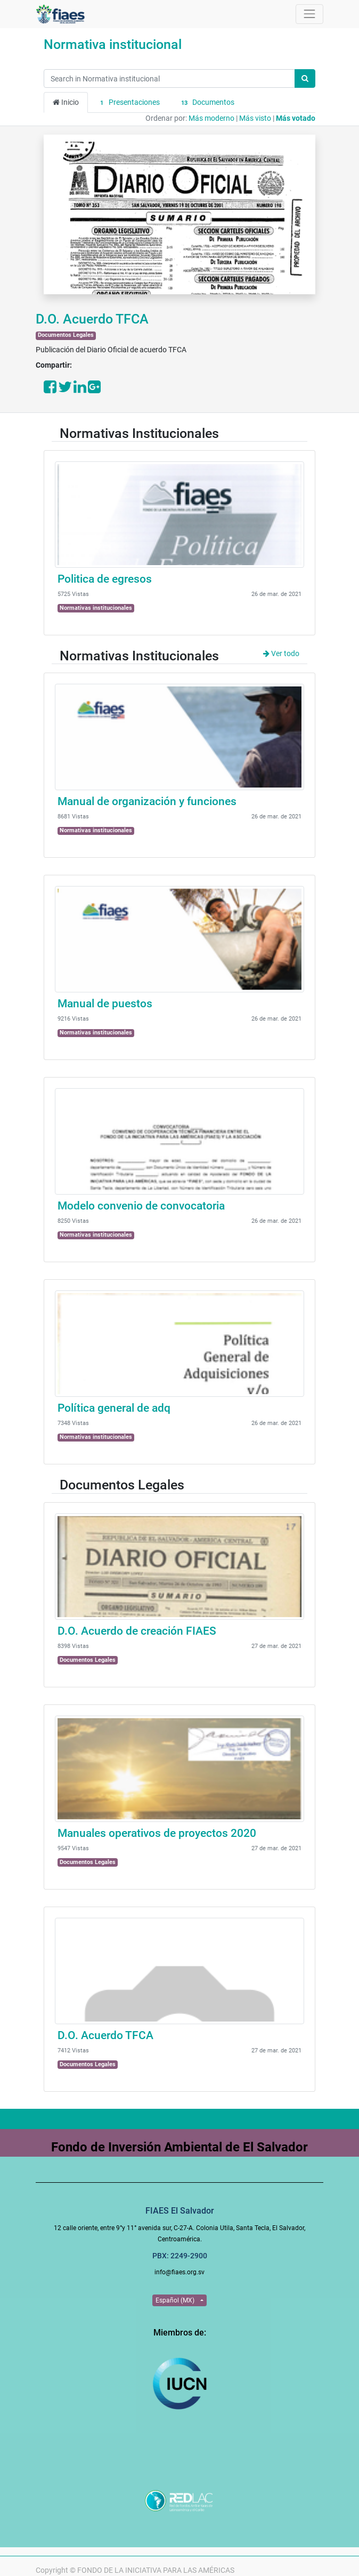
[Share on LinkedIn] (80, 389)
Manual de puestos (105, 1003)
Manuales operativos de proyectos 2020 (157, 1833)
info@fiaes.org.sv (179, 2272)
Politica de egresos (105, 579)
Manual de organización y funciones (147, 801)
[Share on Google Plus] (94, 389)
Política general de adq (114, 1408)
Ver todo (281, 653)
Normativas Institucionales (139, 433)
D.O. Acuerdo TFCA (92, 319)
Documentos (206, 102)
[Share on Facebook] (50, 389)
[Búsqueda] (305, 78)
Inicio (66, 102)
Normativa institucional (113, 44)
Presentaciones (128, 102)
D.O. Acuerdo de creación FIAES (137, 1631)
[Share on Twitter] (65, 389)
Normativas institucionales (96, 607)
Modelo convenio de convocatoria (141, 1205)
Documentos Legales (66, 335)
